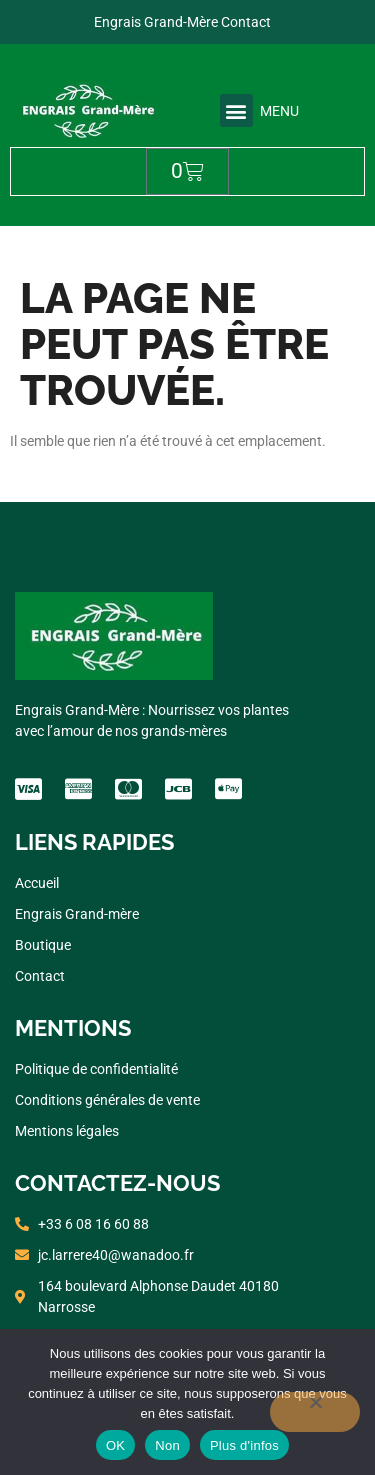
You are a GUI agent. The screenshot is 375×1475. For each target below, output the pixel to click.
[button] (236, 110)
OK (115, 1445)
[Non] (315, 1412)
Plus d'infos (244, 1445)
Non (167, 1445)
